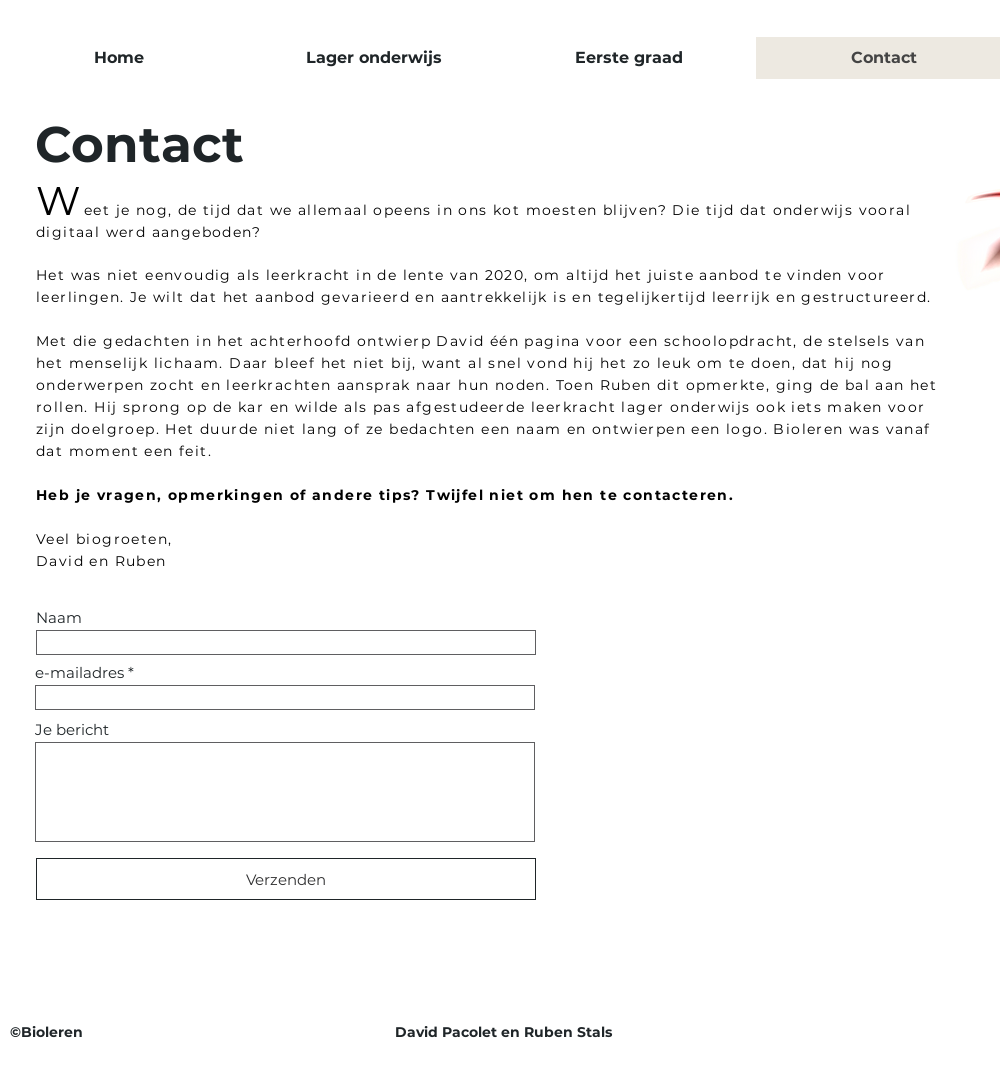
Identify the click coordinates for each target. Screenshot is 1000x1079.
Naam (59, 617)
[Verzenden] (286, 879)
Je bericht (72, 729)
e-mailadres (79, 672)
